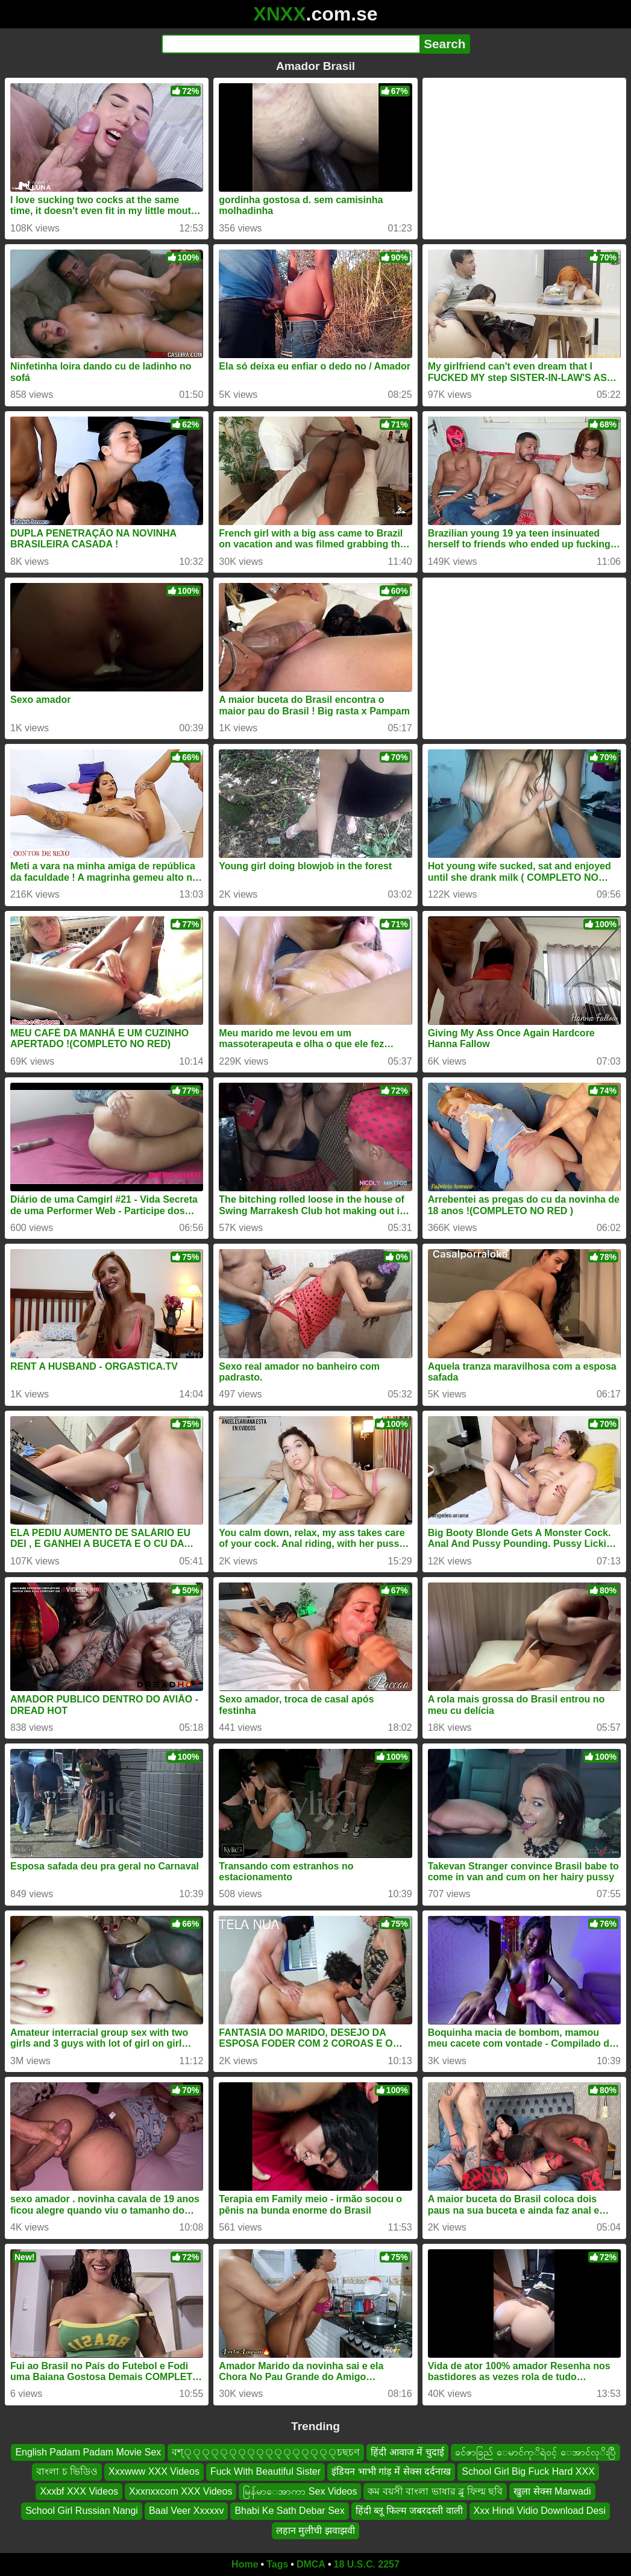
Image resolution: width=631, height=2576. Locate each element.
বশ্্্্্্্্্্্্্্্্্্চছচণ (266, 2452)
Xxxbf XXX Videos (79, 2491)
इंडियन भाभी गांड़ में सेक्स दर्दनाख (391, 2472)
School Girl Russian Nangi (81, 2510)
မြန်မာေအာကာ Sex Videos (300, 2491)
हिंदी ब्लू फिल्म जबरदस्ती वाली (409, 2510)
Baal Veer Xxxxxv (186, 2510)
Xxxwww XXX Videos (153, 2472)
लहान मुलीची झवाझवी (315, 2530)
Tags (277, 2564)
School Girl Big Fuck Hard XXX (528, 2472)
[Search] (291, 44)
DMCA (311, 2564)
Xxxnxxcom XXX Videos (180, 2491)
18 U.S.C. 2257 (367, 2564)
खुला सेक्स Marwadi (552, 2491)
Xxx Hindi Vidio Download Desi (540, 2510)
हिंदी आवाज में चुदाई (407, 2452)
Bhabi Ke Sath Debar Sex (289, 2510)
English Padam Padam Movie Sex (88, 2452)
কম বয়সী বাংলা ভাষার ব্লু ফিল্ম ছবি (435, 2491)
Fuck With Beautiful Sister (265, 2472)
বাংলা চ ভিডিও (67, 2472)
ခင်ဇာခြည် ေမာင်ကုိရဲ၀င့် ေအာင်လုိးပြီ (535, 2452)
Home (244, 2564)
